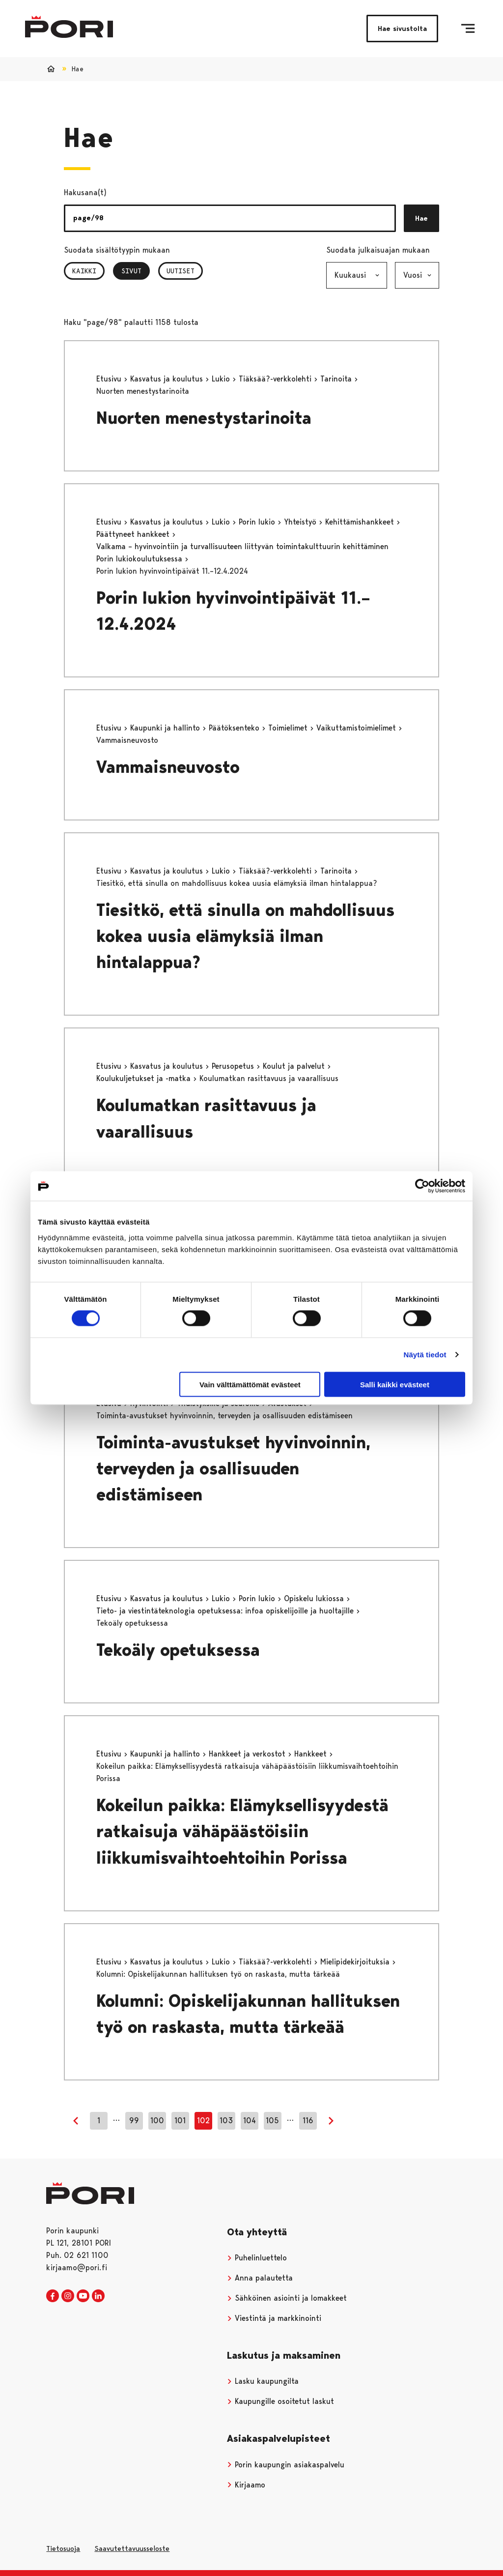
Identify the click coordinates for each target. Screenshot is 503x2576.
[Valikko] (468, 28)
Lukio (222, 378)
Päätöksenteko (235, 727)
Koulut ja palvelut (295, 1066)
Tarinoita (337, 378)
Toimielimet (289, 727)
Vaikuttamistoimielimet (357, 727)
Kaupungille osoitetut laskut (280, 2401)
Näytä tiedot (425, 1354)
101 (180, 2120)
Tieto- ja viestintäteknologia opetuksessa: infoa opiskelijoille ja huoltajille (226, 1610)
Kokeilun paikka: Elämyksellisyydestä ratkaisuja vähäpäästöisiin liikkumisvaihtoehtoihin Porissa (242, 1831)
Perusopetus (234, 1066)
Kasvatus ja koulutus (167, 378)
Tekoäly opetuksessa (178, 1650)
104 (249, 2120)
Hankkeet (311, 1753)
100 (157, 2120)
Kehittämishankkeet (360, 522)
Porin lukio (258, 522)
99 (134, 2120)
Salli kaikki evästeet (394, 1384)
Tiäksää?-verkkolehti (276, 378)
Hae (421, 218)
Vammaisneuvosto (168, 767)
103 (226, 2120)
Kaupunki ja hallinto (166, 727)
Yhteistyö (301, 522)
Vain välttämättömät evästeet (250, 1384)
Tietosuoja (63, 2548)
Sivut (135, 271)
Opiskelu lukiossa (315, 1598)
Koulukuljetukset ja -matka (144, 1078)
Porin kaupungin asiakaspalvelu (285, 2464)
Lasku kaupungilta (263, 2381)
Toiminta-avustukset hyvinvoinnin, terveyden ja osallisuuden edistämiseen (233, 1469)
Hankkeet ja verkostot (248, 1753)
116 (308, 2120)
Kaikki (84, 271)
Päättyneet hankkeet (134, 534)
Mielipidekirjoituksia (356, 1961)
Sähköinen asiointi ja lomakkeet (287, 2298)
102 (203, 2120)
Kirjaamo (246, 2484)
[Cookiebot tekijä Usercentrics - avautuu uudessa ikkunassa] (422, 1186)
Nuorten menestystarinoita (203, 418)
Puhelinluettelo (257, 2257)
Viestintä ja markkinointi (274, 2318)
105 (272, 2120)
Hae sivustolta (402, 28)
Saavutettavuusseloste (131, 2548)
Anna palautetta (260, 2278)
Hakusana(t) (85, 192)
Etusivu (110, 378)
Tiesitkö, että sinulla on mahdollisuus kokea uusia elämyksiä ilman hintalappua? (245, 936)
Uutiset (181, 271)
